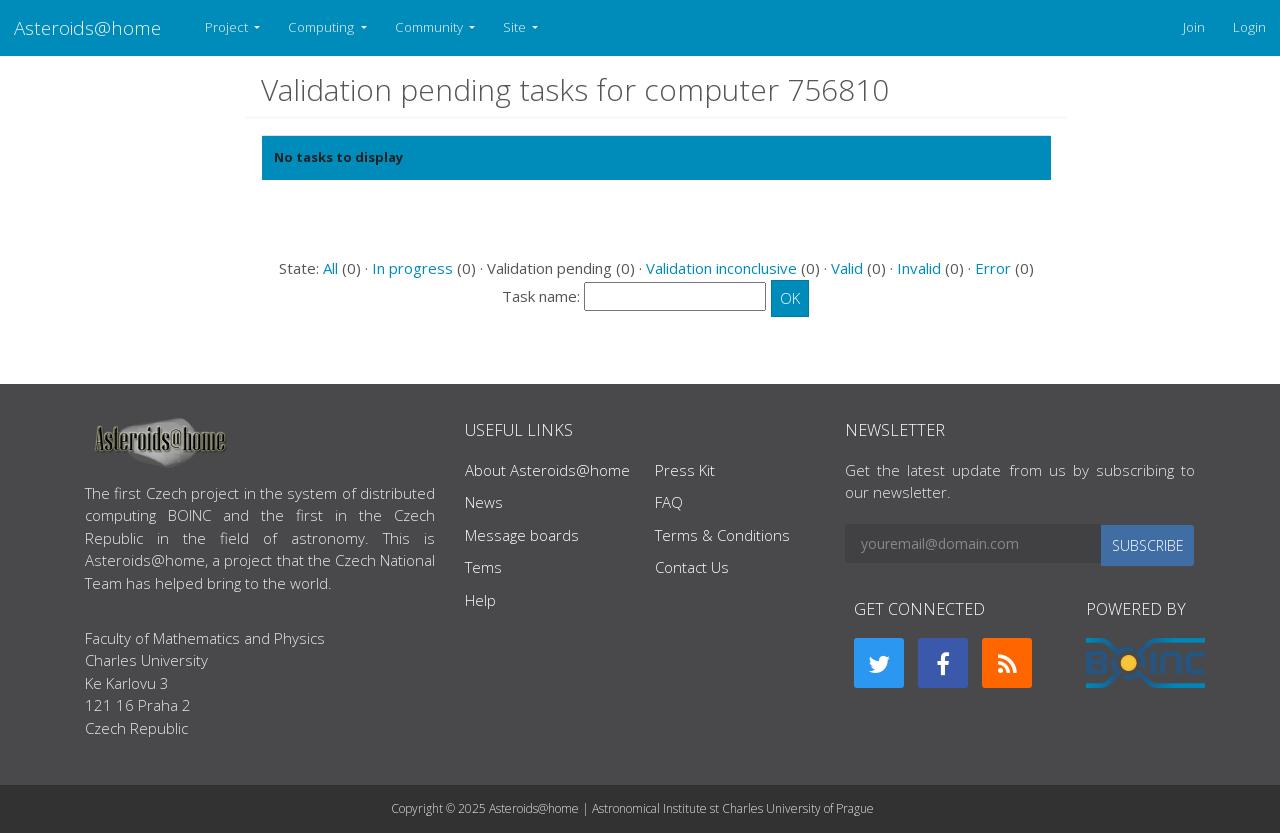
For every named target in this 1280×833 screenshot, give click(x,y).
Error (993, 268)
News (484, 502)
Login (1249, 27)
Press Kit (685, 470)
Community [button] (430, 27)
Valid (847, 268)
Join (1194, 27)
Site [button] (516, 27)
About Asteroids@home (547, 470)
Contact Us (692, 567)
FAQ (669, 502)
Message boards (522, 535)
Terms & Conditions (722, 535)
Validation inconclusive (721, 268)
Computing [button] (322, 27)
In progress (412, 268)
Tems (483, 567)
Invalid (919, 268)
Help (480, 600)
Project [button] (228, 27)
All (330, 268)
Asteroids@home (87, 27)
